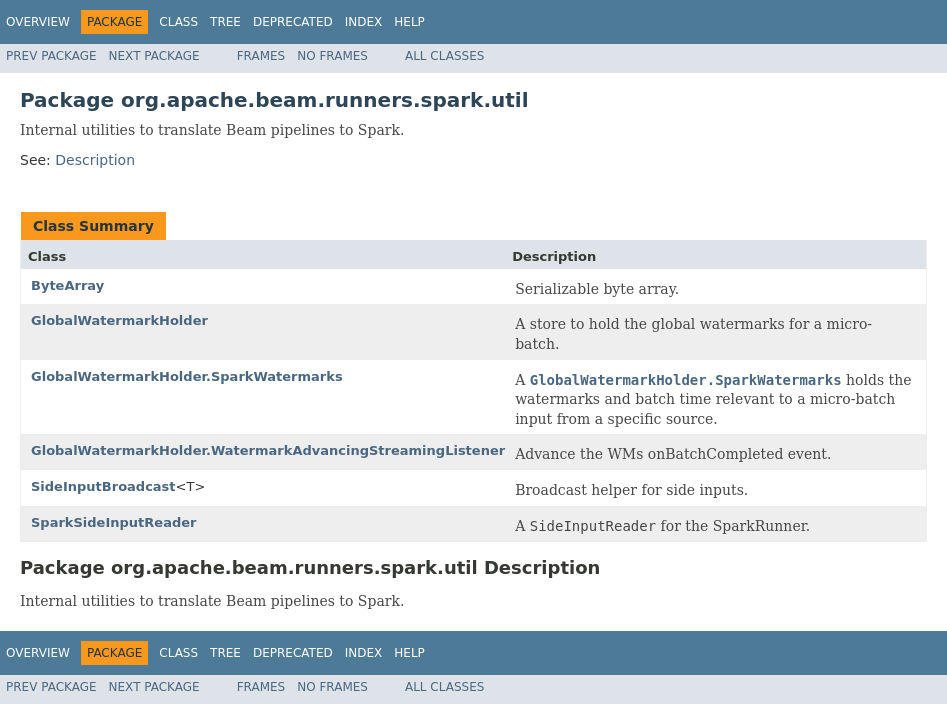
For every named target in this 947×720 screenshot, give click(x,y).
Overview (38, 22)
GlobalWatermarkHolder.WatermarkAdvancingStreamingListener (268, 450)
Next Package (154, 56)
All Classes (444, 56)
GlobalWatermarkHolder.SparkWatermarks (187, 376)
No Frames (332, 56)
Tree (225, 22)
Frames (261, 56)
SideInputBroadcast (103, 486)
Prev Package (51, 56)
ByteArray (67, 285)
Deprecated (293, 22)
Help (409, 22)
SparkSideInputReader (113, 522)
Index (364, 22)
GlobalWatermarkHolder (119, 320)
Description (95, 160)
